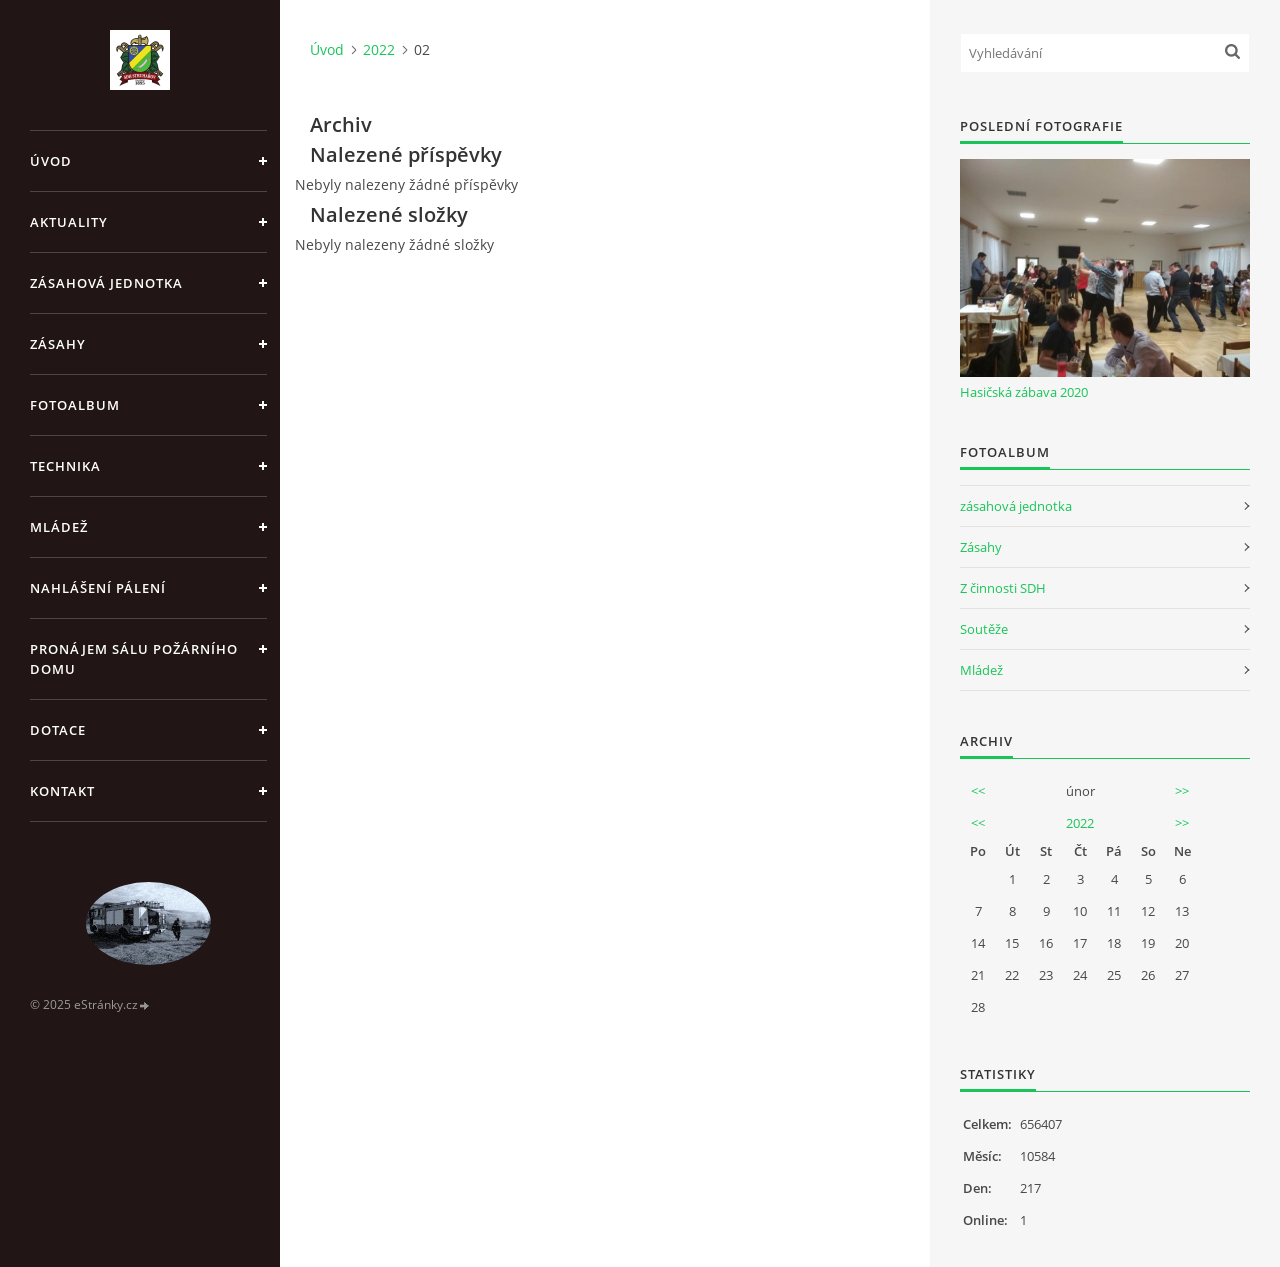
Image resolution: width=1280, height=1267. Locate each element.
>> (1182, 791)
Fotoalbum (75, 405)
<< (978, 791)
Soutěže (984, 629)
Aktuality (69, 222)
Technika (65, 466)
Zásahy (58, 344)
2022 (379, 49)
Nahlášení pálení (98, 588)
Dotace (58, 730)
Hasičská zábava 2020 (1024, 392)
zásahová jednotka (1016, 506)
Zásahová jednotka (106, 283)
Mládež (59, 527)
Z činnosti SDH (1003, 588)
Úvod (51, 161)
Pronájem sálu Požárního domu (134, 659)
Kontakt (62, 791)
